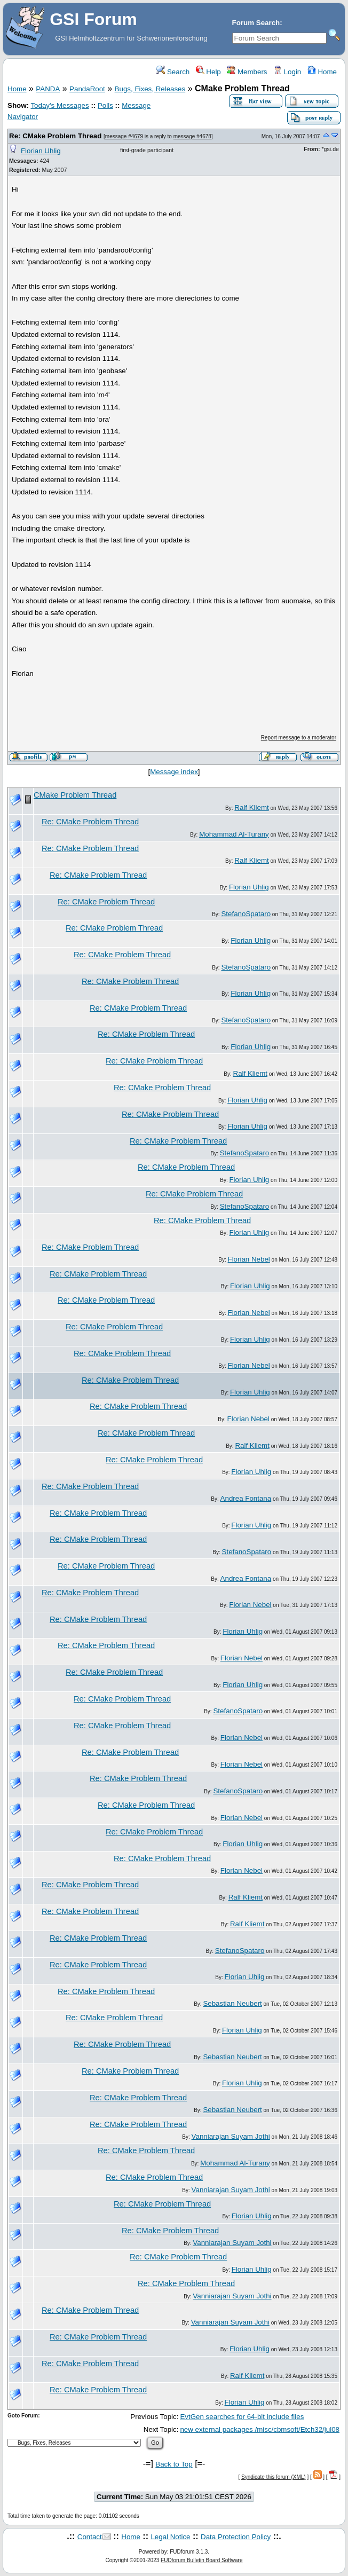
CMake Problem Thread (75, 795)
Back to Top (173, 2464)
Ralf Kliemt (251, 807)
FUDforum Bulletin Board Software (201, 2560)
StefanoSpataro (246, 914)
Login (287, 72)
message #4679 (124, 136)
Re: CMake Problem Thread (55, 136)
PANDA (48, 89)
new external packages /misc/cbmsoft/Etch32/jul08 (259, 2429)
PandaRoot (87, 89)
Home (322, 72)
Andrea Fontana (246, 1498)
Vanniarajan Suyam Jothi (231, 2136)
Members (247, 72)
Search (172, 72)
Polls (105, 105)
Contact (89, 2537)
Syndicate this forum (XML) (273, 2477)
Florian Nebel (249, 1259)
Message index (174, 772)
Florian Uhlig (41, 151)
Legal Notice (170, 2537)
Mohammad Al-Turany (234, 834)
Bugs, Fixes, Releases (150, 89)
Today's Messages (59, 105)
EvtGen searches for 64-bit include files (242, 2417)
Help (208, 72)
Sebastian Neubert (232, 2003)
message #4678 (192, 136)
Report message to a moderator (298, 737)
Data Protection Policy (236, 2537)
